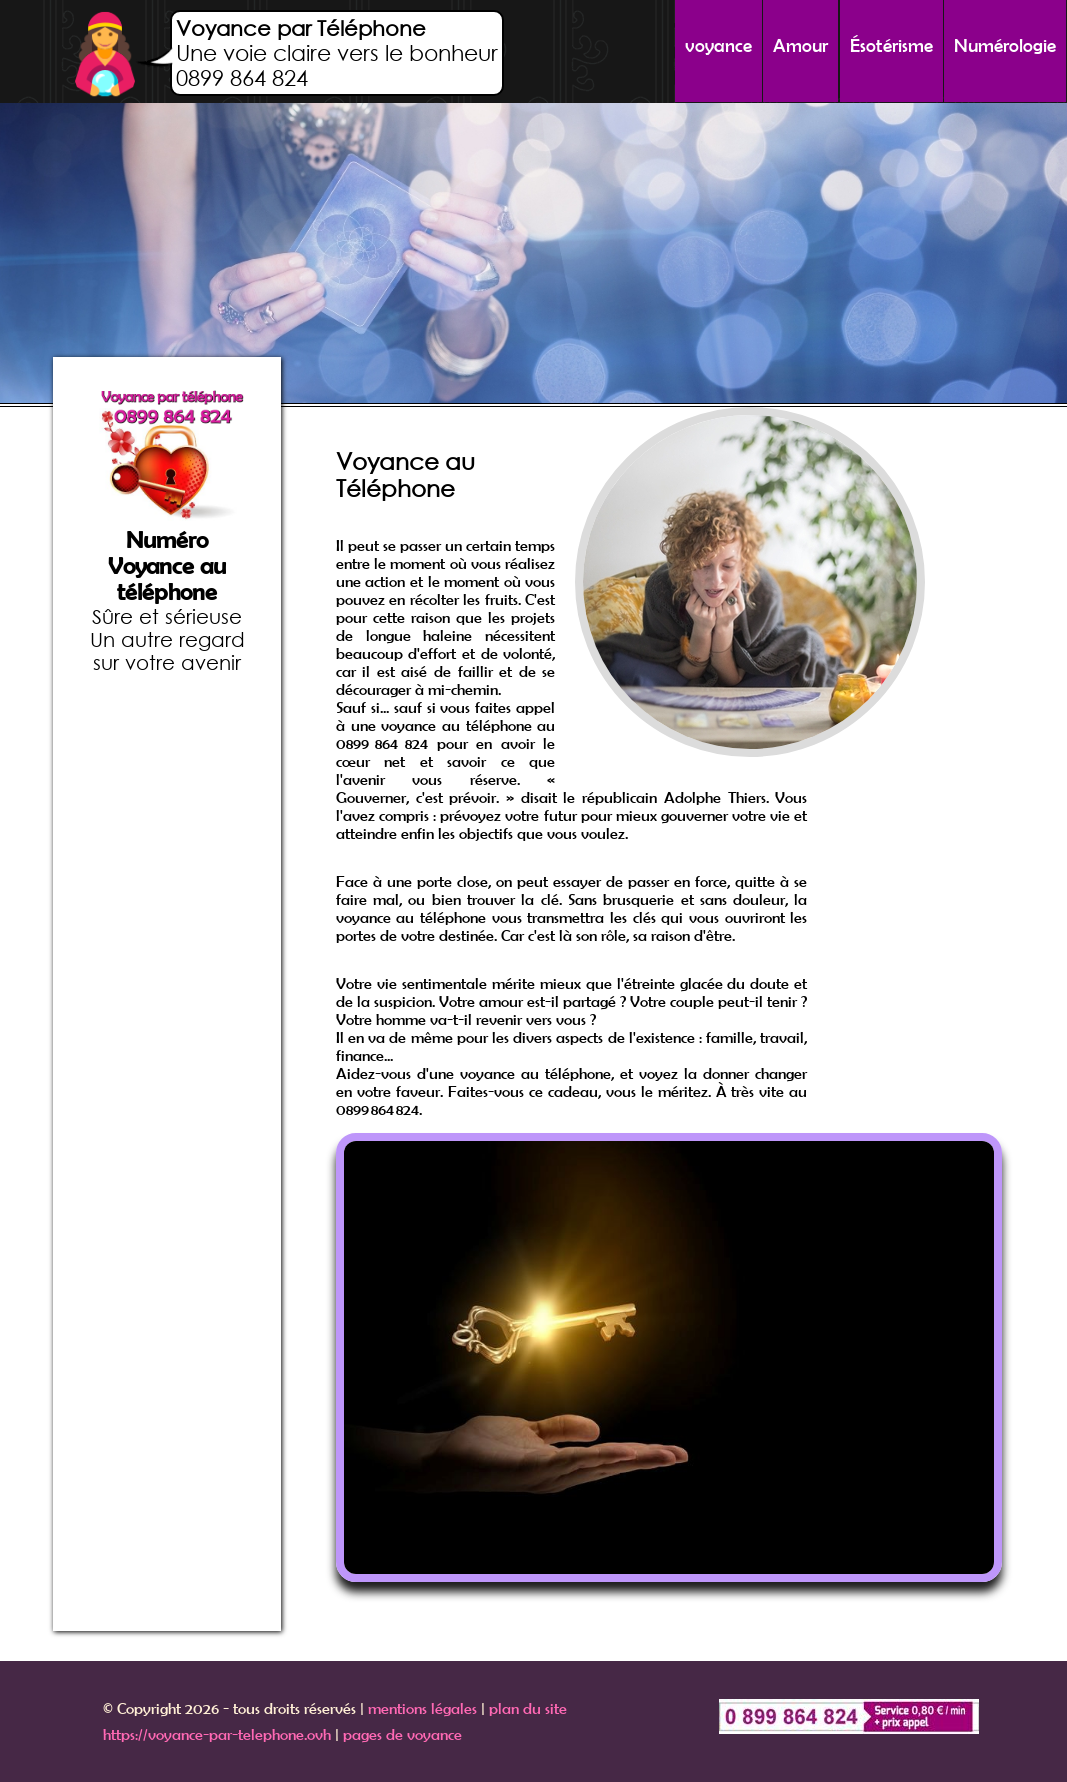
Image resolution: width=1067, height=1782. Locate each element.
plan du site (528, 1708)
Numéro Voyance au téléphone (167, 566)
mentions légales (422, 1708)
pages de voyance (402, 1734)
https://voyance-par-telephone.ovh (217, 1734)
